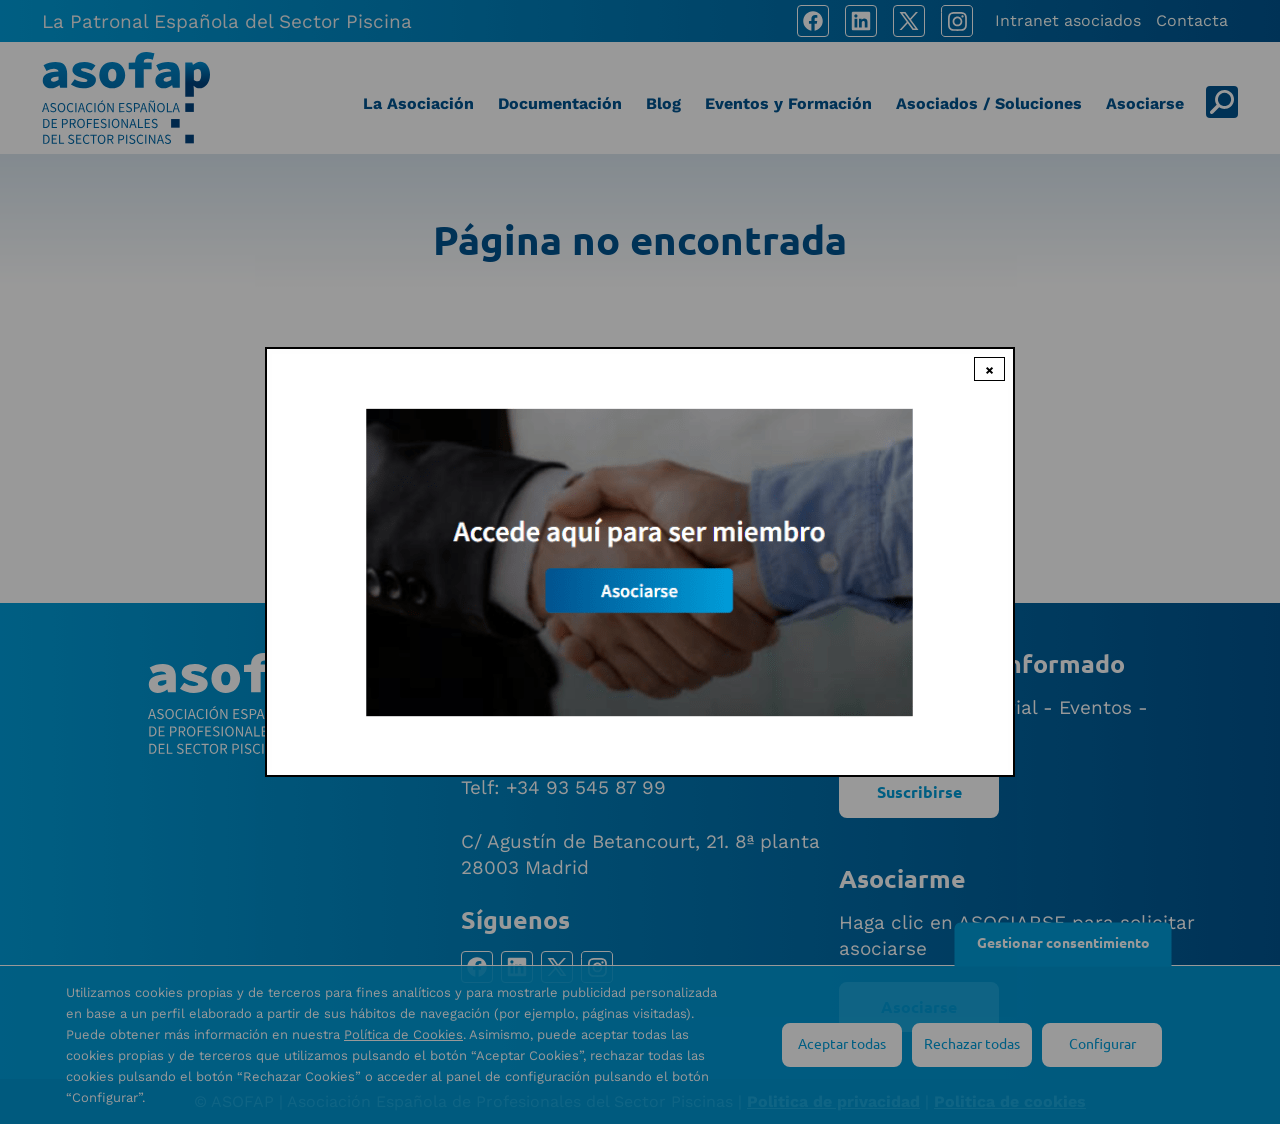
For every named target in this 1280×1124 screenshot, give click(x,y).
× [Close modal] (989, 369)
